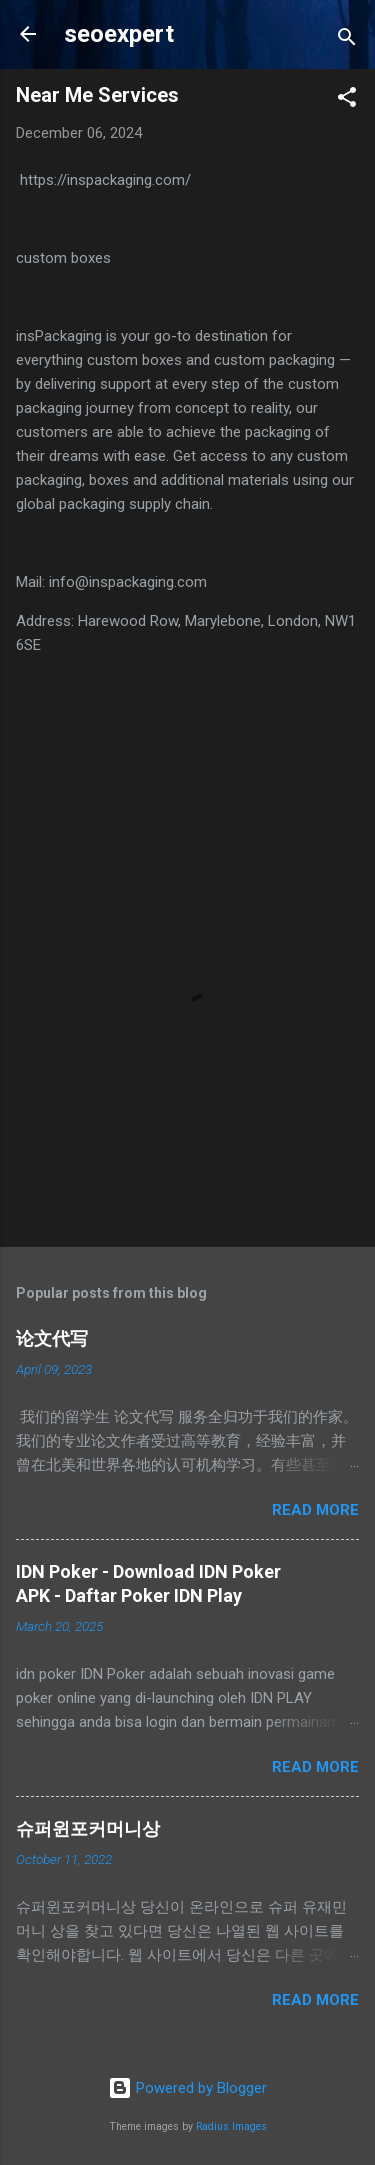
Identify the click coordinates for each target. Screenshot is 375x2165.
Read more (315, 1510)
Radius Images (231, 2126)
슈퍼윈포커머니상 (88, 1828)
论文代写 (52, 1338)
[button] (347, 100)
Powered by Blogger (187, 2088)
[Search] (347, 40)
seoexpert (119, 34)
